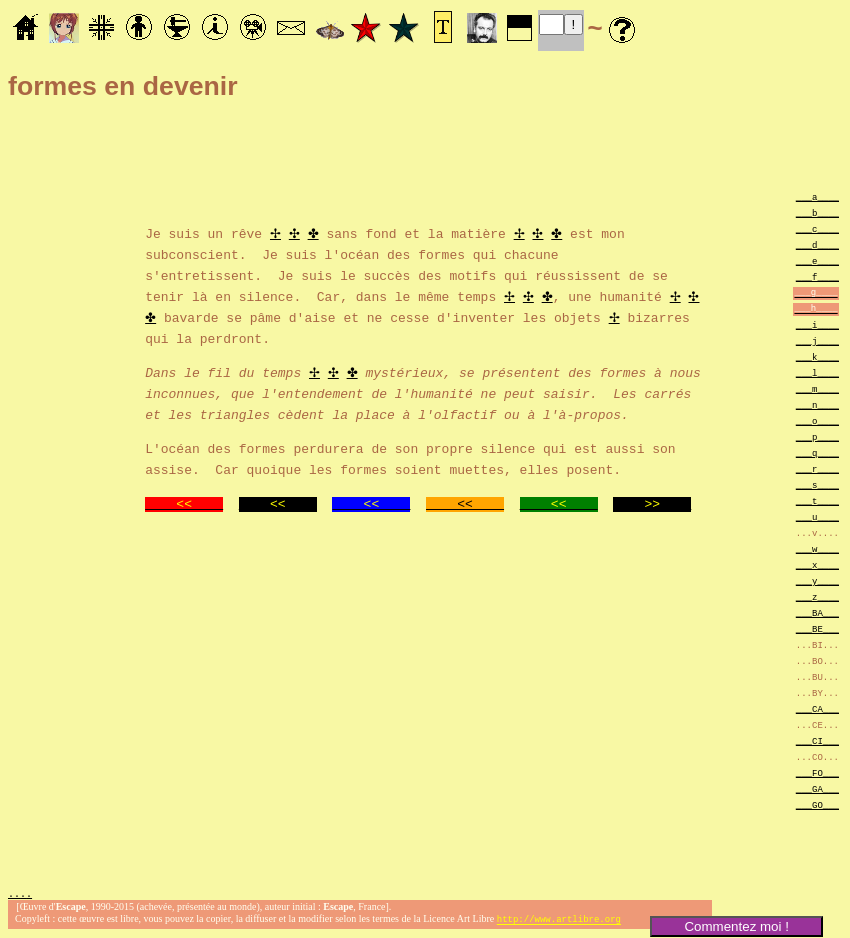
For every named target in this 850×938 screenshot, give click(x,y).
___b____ (817, 212)
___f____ (817, 276)
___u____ (817, 516)
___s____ (817, 484)
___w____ (817, 548)
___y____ (817, 580)
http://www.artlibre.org (559, 921)
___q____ (817, 452)
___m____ (817, 388)
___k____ (817, 356)
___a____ (817, 196)
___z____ (817, 596)
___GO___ (817, 804)
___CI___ (817, 740)
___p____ (817, 436)
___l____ (817, 372)
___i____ (817, 324)
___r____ (817, 468)
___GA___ (817, 788)
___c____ (817, 228)
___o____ (817, 420)
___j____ (817, 340)
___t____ (817, 500)
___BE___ (817, 628)
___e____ (817, 260)
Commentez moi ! (736, 926)
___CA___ (817, 708)
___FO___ (817, 772)
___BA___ (817, 612)
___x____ (817, 564)
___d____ (817, 244)
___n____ (817, 404)
